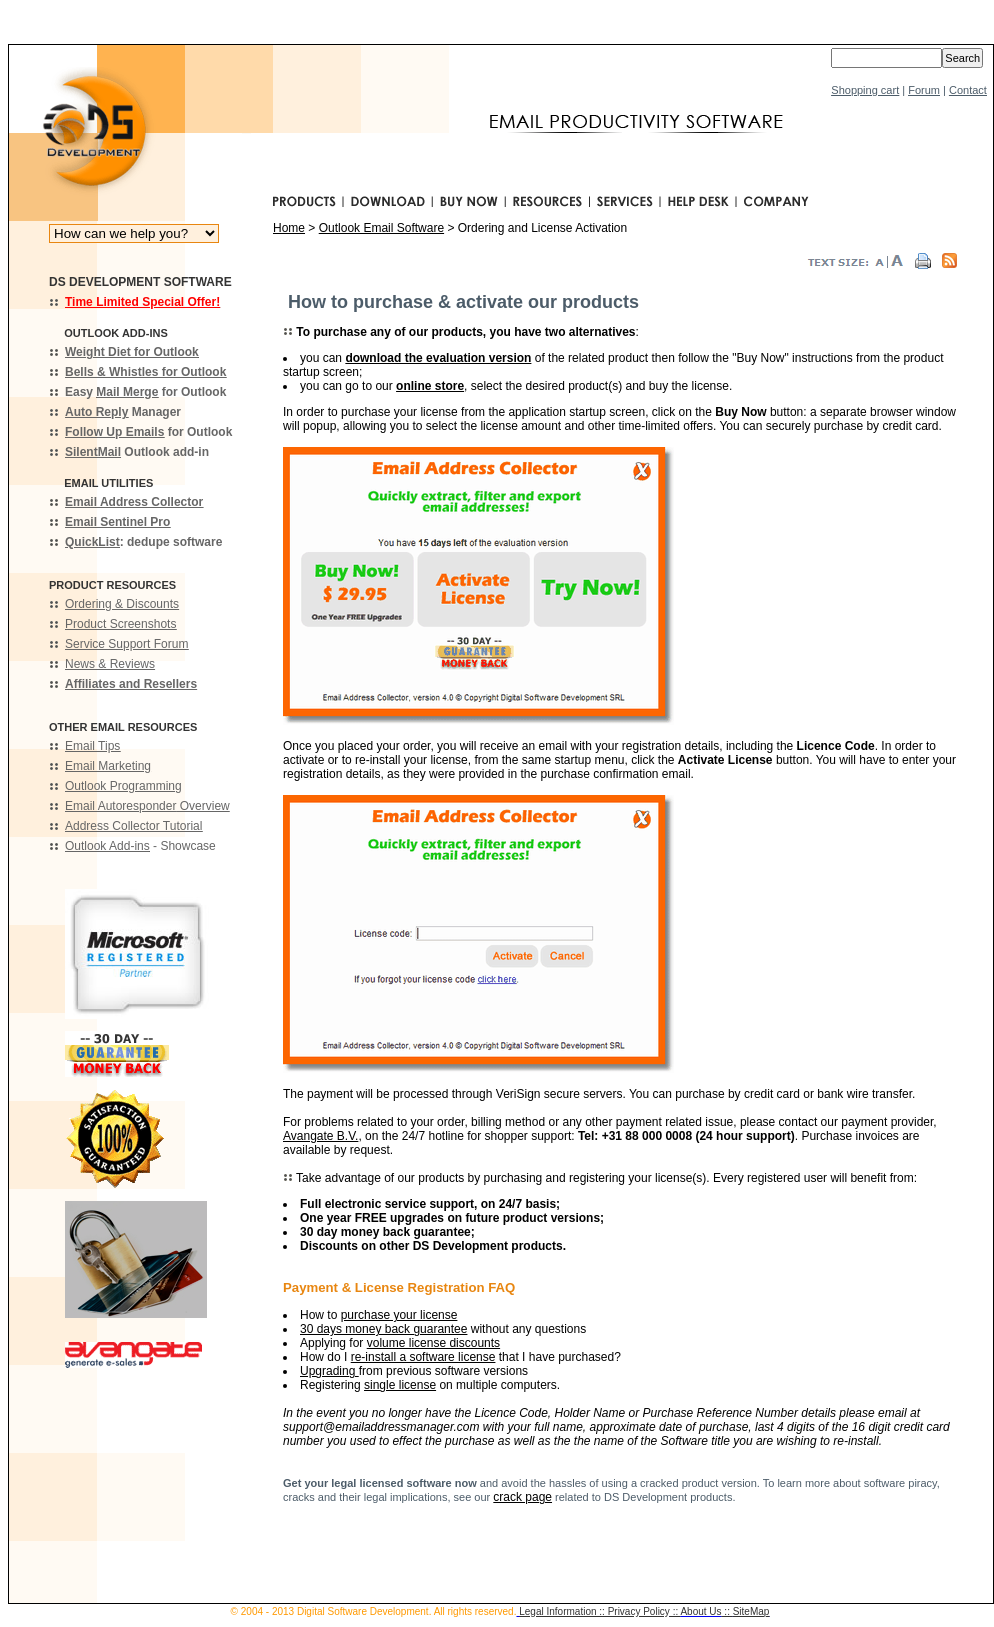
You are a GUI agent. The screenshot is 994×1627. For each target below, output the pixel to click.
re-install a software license (423, 1357)
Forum (924, 90)
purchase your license (399, 1315)
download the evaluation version (438, 358)
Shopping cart (865, 90)
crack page (522, 1497)
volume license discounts (433, 1343)
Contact (968, 90)
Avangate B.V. (320, 1136)
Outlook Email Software (381, 228)
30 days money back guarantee (383, 1329)
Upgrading (329, 1371)
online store (430, 386)
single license (400, 1385)
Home (289, 228)
